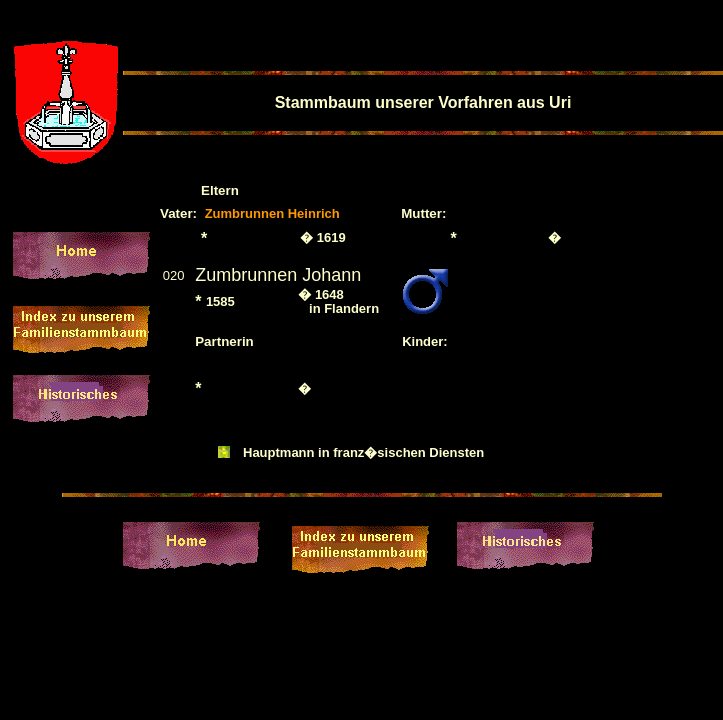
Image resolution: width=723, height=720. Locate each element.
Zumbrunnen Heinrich (272, 213)
